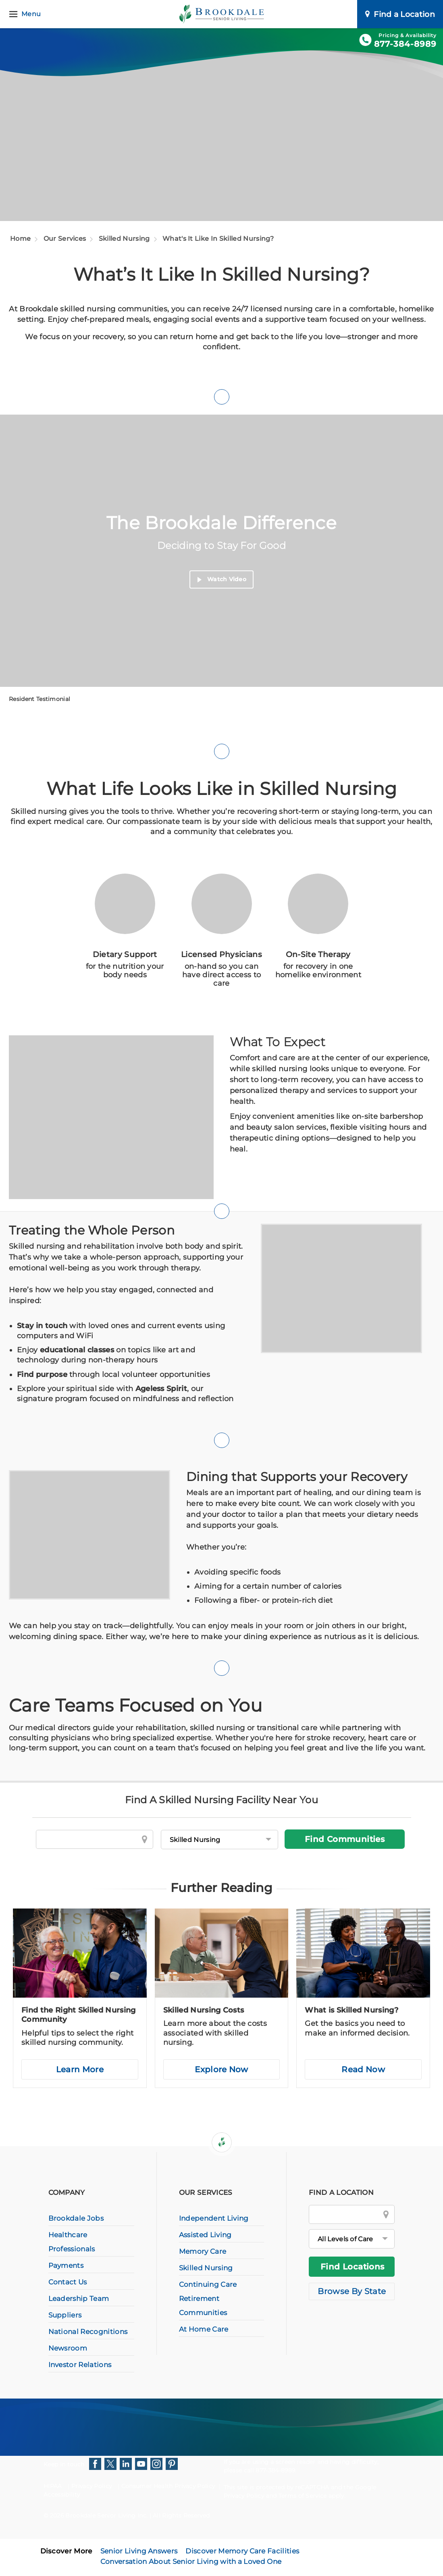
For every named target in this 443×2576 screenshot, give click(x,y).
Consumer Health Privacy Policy (168, 2486)
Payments (66, 2265)
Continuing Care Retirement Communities (208, 2298)
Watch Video (222, 579)
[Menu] (26, 14)
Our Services (65, 238)
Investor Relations (80, 2365)
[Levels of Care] (219, 1839)
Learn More (80, 2069)
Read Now (363, 2069)
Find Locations (352, 2266)
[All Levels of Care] (352, 2239)
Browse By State (352, 2291)
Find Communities (345, 1839)
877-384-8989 (405, 44)
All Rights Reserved (181, 2515)
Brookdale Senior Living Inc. (107, 2515)
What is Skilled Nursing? (351, 2010)
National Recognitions (88, 2332)
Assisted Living (205, 2235)
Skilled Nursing (124, 238)
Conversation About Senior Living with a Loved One (191, 2561)
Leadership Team (78, 2298)
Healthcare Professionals (71, 2242)
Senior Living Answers (139, 2551)
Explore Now (221, 2069)
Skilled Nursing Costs (203, 2010)
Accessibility (62, 2494)
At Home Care (204, 2329)
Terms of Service (303, 2495)
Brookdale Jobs (76, 2218)
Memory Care (203, 2251)
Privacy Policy (91, 2486)
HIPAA (53, 2486)
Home (20, 238)
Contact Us (67, 2282)
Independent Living (214, 2218)
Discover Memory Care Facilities (242, 2551)
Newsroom (67, 2348)
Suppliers (65, 2315)
